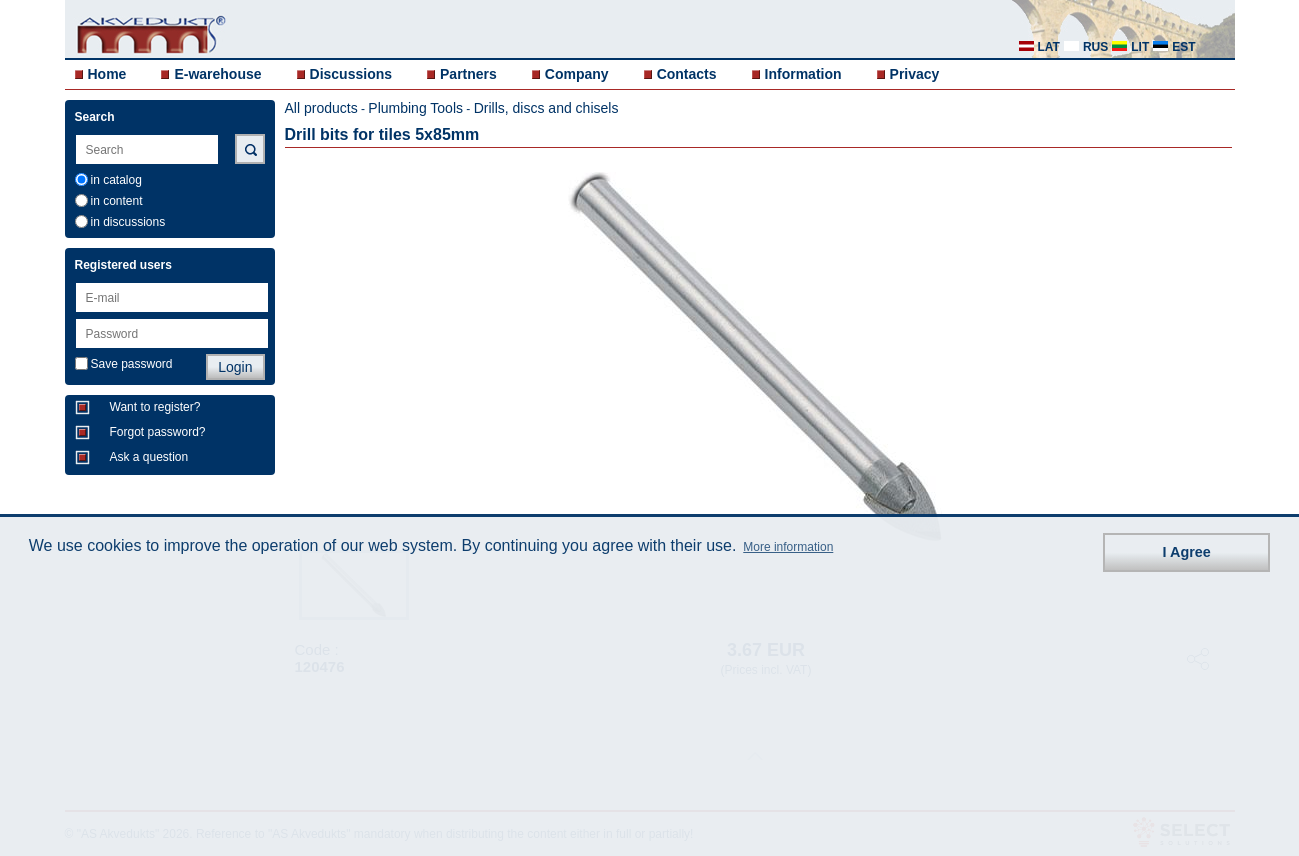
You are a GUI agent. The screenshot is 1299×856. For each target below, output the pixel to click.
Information (803, 74)
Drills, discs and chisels (546, 108)
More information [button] (788, 547)
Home (107, 74)
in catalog (116, 180)
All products (321, 108)
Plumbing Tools (415, 108)
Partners (468, 74)
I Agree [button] (1187, 552)
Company (577, 74)
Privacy (915, 74)
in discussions (128, 222)
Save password (132, 364)
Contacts (687, 74)
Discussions (351, 74)
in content (117, 201)
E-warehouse (217, 74)
